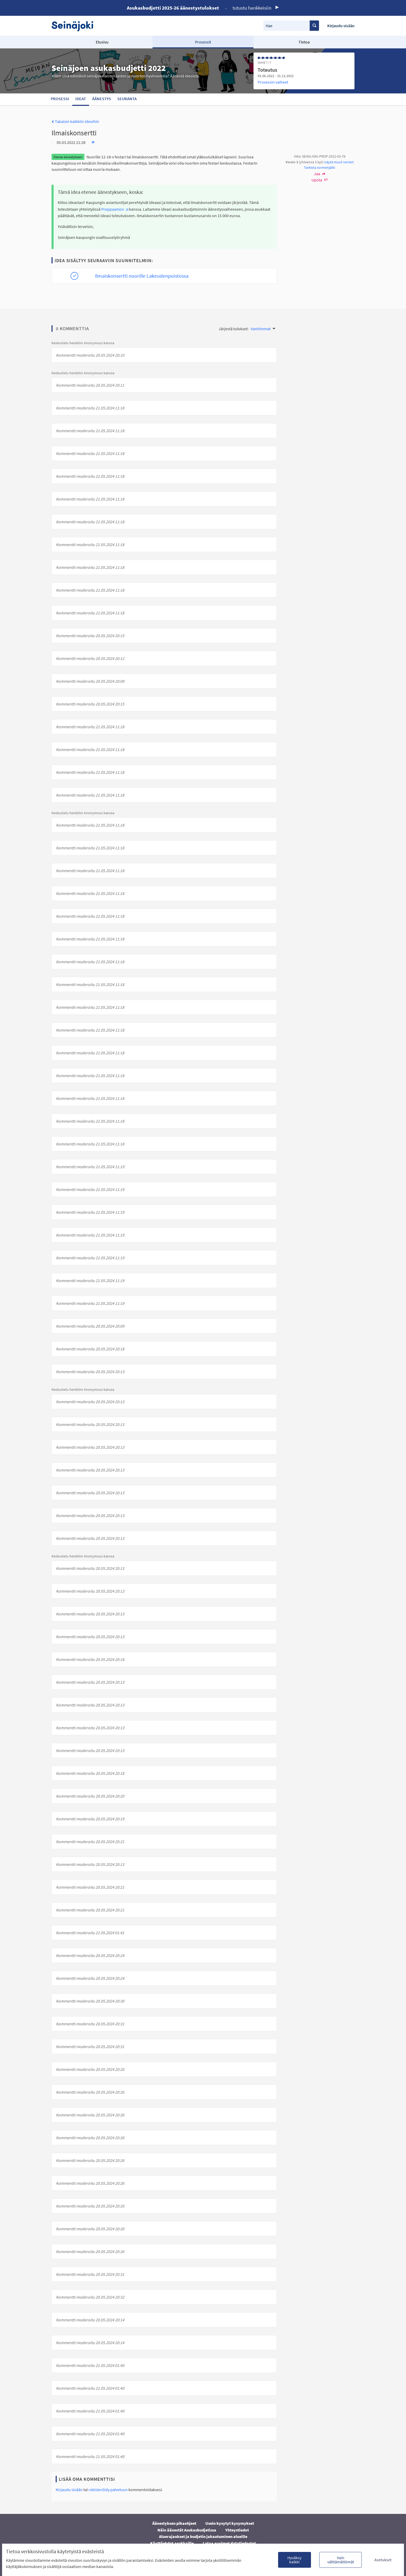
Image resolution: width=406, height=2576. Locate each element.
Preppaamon (115, 209)
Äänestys (101, 98)
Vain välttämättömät (340, 2559)
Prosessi (60, 98)
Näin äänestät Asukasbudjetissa (186, 2530)
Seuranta (127, 98)
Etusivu (102, 42)
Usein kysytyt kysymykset (229, 2523)
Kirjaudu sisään (340, 25)
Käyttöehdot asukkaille (172, 2543)
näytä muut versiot (339, 162)
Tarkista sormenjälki (319, 167)
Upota (319, 180)
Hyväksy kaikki (294, 2559)
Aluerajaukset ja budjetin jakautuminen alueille (203, 2536)
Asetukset (383, 2559)
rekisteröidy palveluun (108, 2489)
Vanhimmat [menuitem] (261, 329)
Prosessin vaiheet (273, 82)
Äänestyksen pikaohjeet (174, 2523)
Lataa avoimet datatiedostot (229, 2543)
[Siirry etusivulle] (75, 26)
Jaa (319, 174)
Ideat (80, 98)
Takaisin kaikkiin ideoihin (75, 121)
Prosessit (203, 42)
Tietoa (304, 42)
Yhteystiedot (237, 2530)
